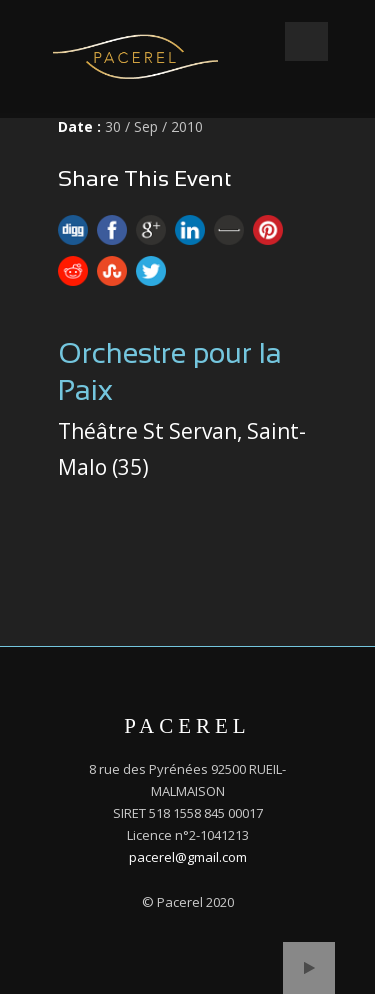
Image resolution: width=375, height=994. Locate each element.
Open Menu (306, 41)
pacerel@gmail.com (188, 857)
